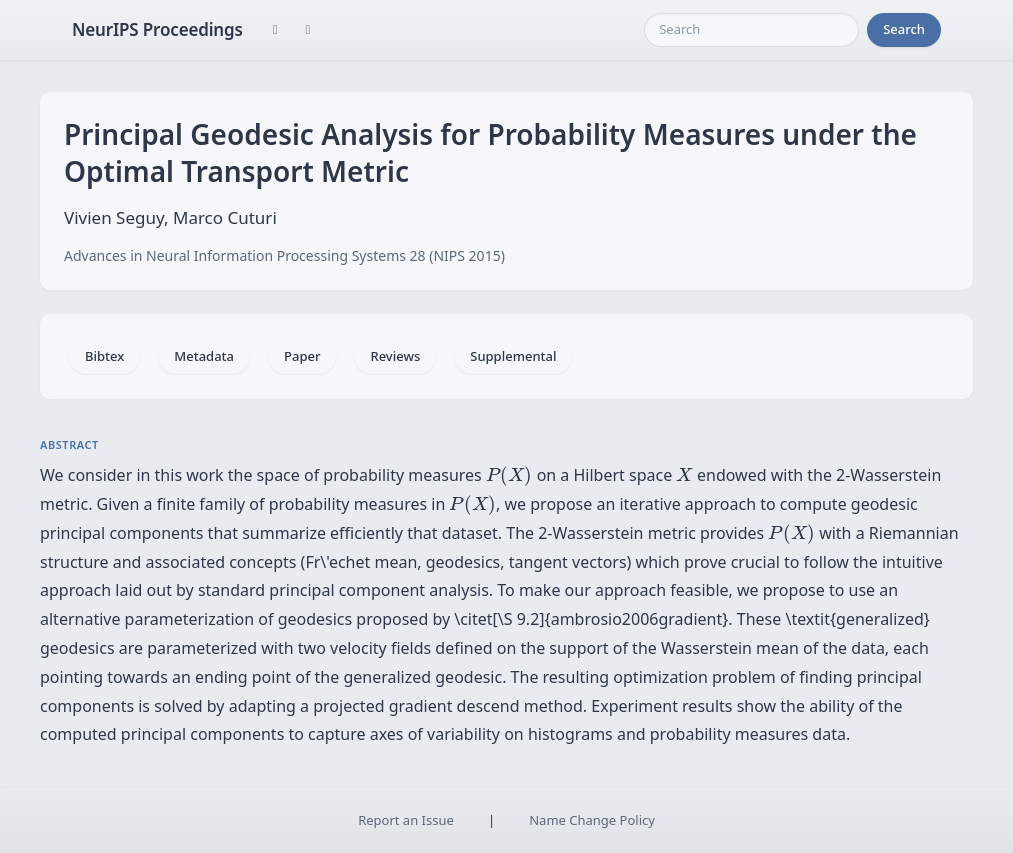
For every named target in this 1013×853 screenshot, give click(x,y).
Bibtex (104, 356)
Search (904, 29)
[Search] (751, 30)
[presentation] (509, 476)
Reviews (395, 356)
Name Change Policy (592, 820)
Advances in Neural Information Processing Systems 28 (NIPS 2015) (284, 255)
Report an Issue (406, 820)
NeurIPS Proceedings (157, 29)
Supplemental (513, 356)
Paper (302, 356)
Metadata (204, 356)
